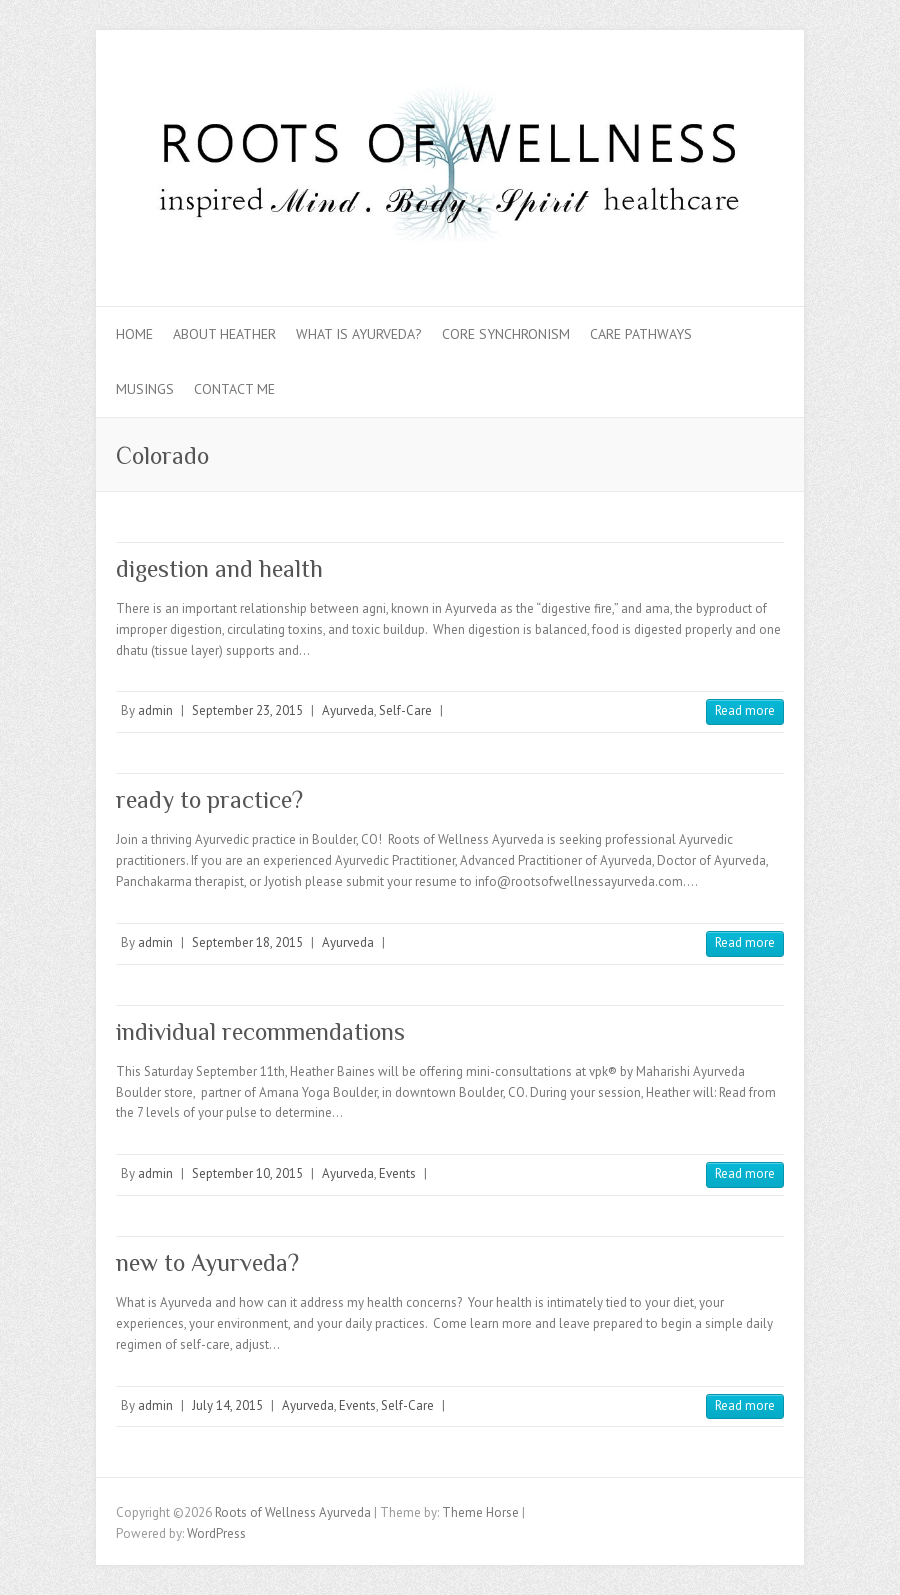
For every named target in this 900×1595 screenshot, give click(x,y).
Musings (145, 389)
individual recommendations (260, 1031)
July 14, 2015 (227, 1405)
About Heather (224, 334)
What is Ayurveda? (359, 334)
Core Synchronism (506, 334)
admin (155, 710)
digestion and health (219, 568)
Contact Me (234, 389)
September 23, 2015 (247, 710)
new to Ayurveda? (207, 1262)
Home (134, 334)
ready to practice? (209, 799)
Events (397, 1173)
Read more (745, 710)
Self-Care (405, 710)
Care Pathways (641, 334)
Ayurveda (348, 710)
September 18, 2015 (247, 942)
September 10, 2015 (247, 1173)
